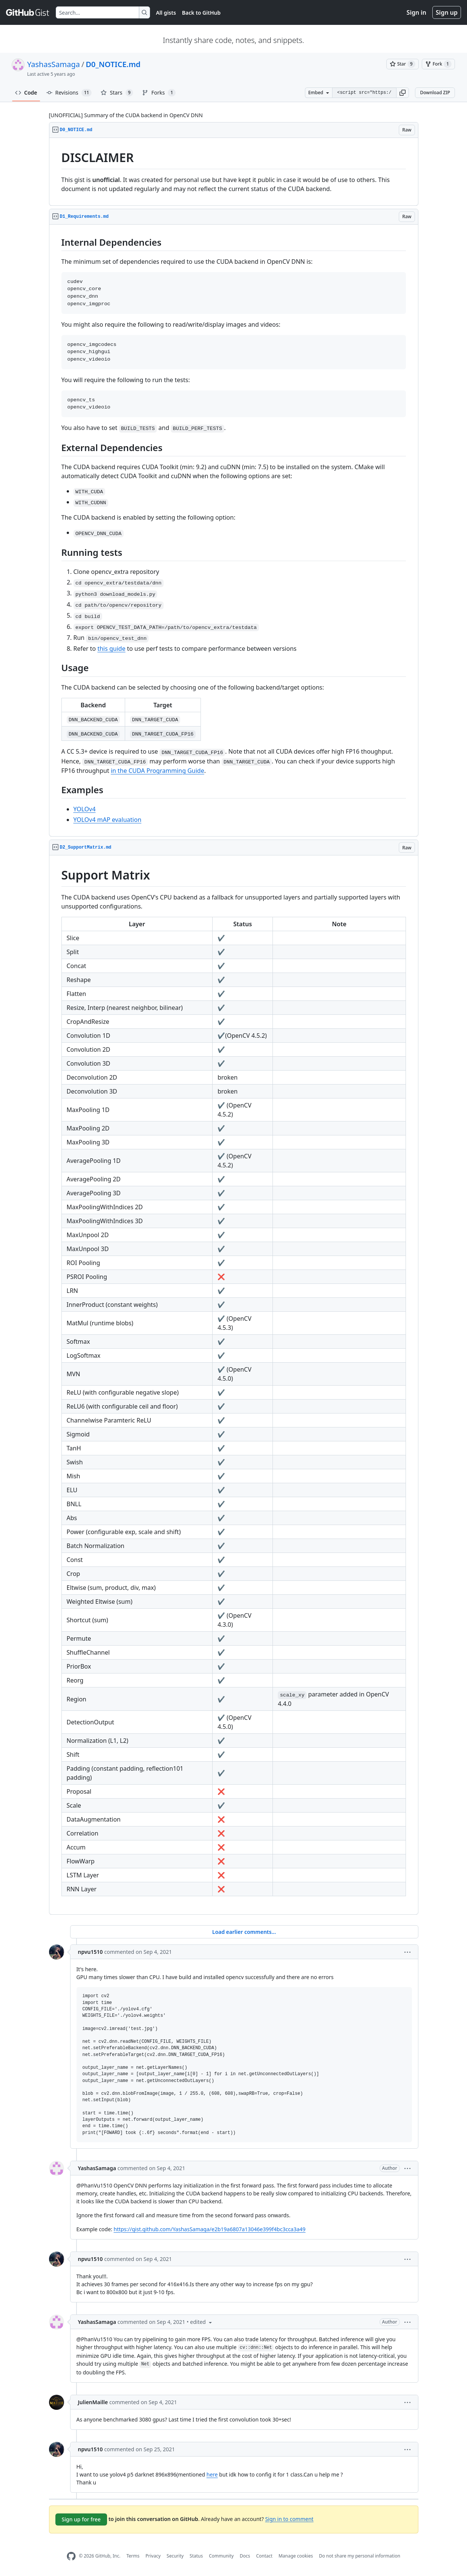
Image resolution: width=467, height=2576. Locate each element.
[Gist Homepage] (28, 12)
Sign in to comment (289, 2518)
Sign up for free (81, 2519)
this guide (111, 648)
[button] (402, 92)
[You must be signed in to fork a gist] (438, 64)
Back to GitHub (201, 12)
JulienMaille (93, 2402)
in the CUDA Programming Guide (157, 770)
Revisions (69, 92)
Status (196, 2556)
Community (221, 2556)
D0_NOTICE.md (113, 64)
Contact (264, 2556)
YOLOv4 (84, 809)
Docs (245, 2556)
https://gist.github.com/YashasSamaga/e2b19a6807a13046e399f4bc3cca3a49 (209, 2229)
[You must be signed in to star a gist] (402, 64)
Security (175, 2556)
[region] (233, 172)
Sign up (447, 12)
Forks (159, 92)
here (212, 2474)
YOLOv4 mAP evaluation (107, 819)
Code (26, 92)
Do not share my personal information (359, 2556)
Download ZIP (435, 92)
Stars (117, 92)
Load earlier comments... (244, 1931)
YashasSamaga (53, 64)
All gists (166, 12)
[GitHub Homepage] (71, 2556)
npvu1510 (90, 1951)
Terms (132, 2556)
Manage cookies (296, 2556)
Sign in (416, 12)
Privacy (153, 2556)
